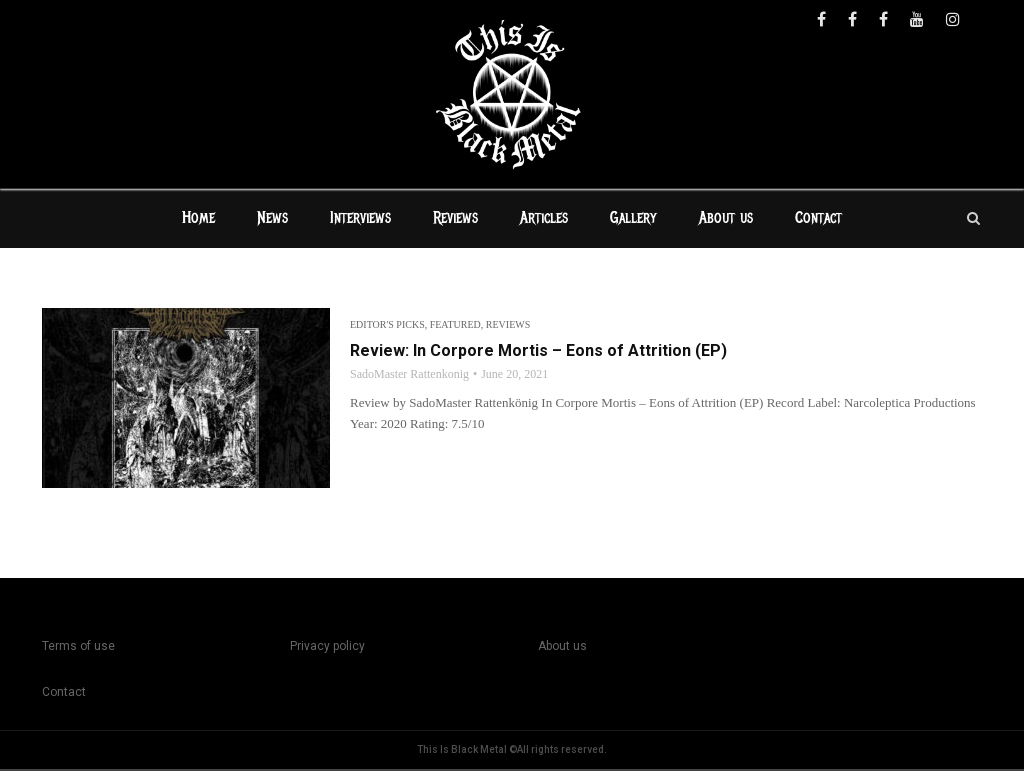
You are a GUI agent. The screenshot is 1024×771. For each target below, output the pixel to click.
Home (198, 220)
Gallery (633, 220)
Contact (818, 220)
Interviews (360, 220)
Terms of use (78, 648)
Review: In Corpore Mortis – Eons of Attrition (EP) (538, 352)
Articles (544, 220)
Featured (455, 326)
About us (726, 220)
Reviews (455, 220)
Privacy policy (327, 648)
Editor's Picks (387, 326)
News (272, 220)
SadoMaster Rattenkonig (409, 376)
